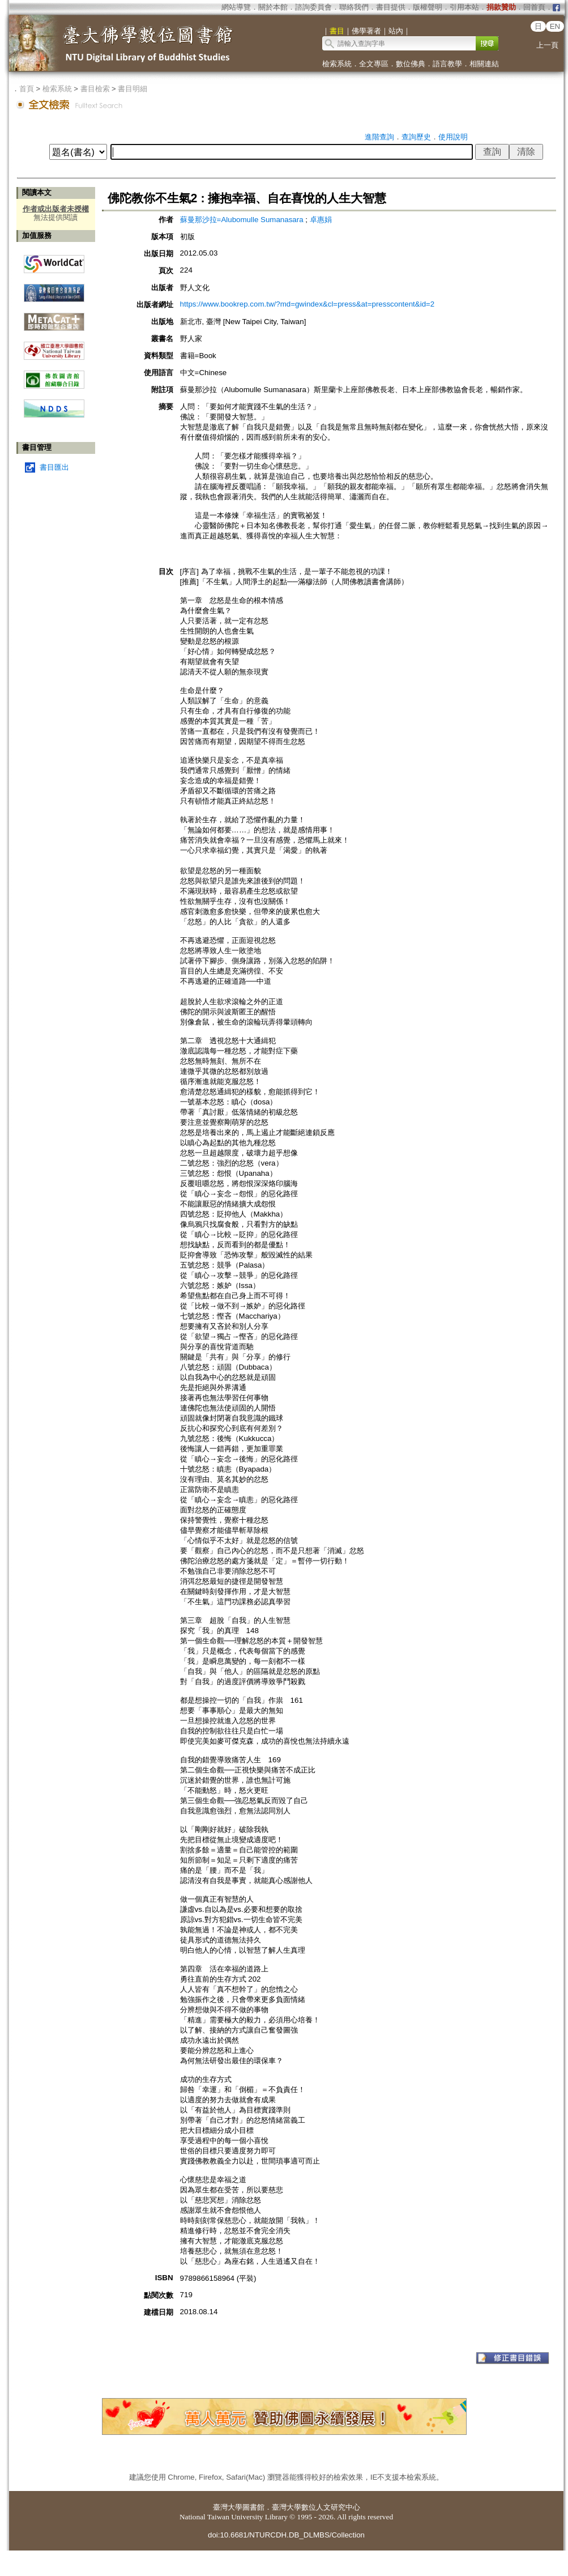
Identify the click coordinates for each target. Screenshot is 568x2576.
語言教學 (447, 63)
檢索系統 (337, 63)
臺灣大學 (227, 2507)
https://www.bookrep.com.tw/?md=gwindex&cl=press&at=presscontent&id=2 (307, 304)
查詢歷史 (416, 137)
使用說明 (453, 137)
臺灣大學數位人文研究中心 (316, 2507)
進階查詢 (379, 137)
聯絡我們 (354, 7)
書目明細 (132, 88)
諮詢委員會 (313, 7)
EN (555, 26)
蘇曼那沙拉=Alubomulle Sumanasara (243, 219)
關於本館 (273, 7)
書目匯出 (54, 467)
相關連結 (484, 63)
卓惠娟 (321, 219)
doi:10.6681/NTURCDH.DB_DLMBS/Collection (286, 2535)
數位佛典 (410, 63)
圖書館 (253, 2507)
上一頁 (547, 45)
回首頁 (534, 7)
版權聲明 (427, 7)
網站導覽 (236, 7)
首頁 (26, 88)
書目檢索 (95, 88)
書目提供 (390, 7)
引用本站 (464, 7)
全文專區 (373, 63)
